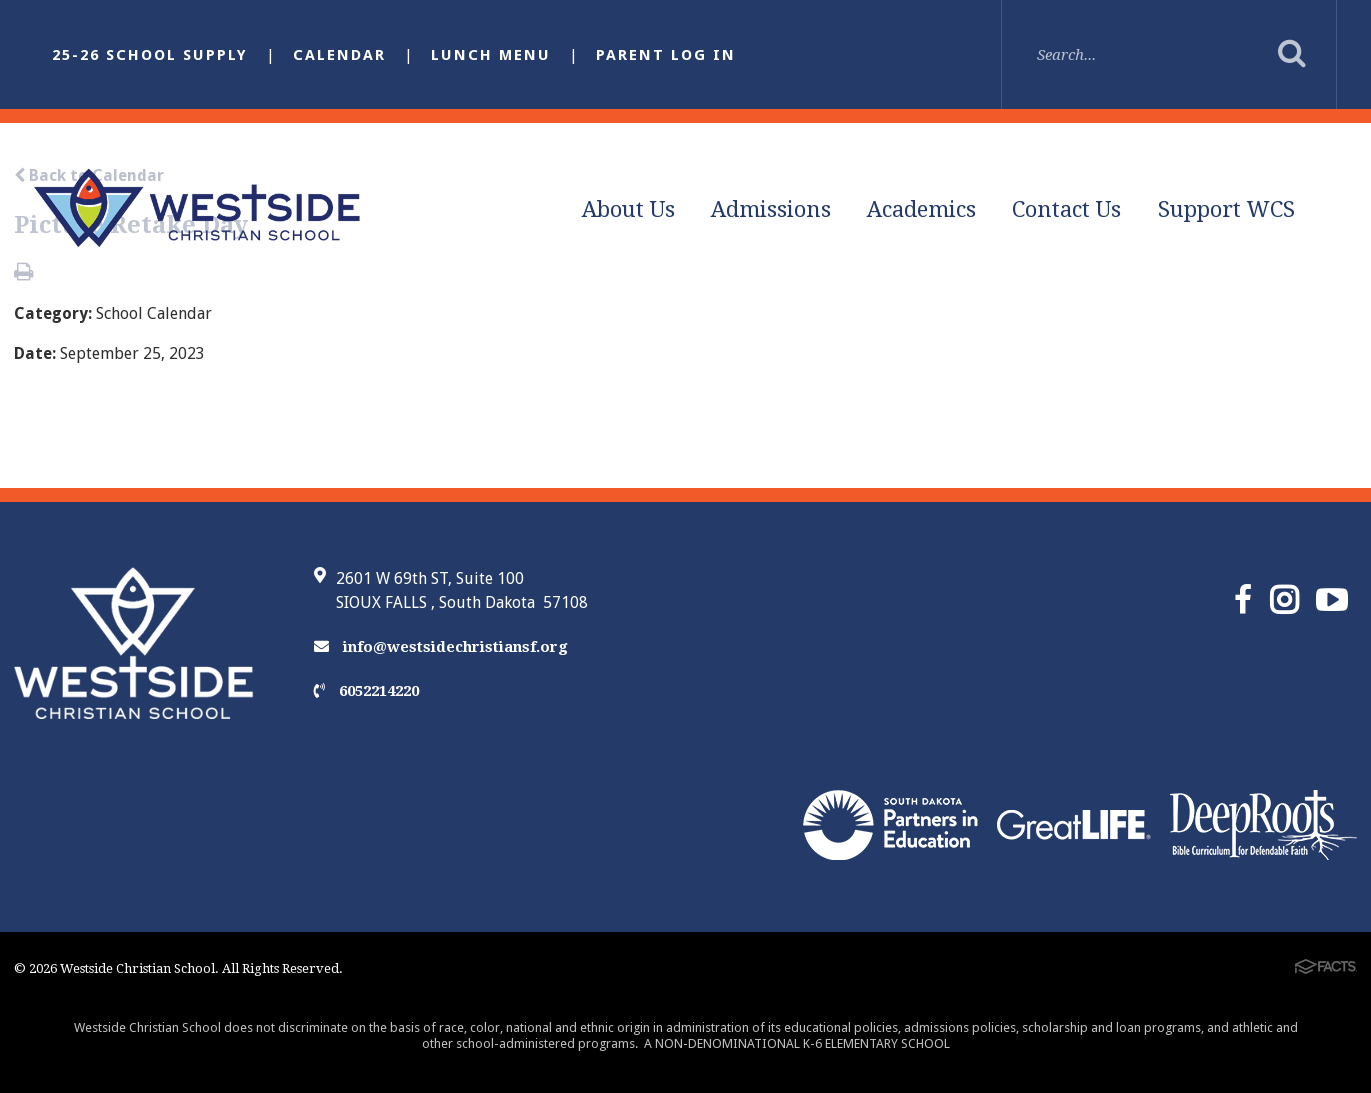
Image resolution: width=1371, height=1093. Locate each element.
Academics (921, 209)
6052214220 (366, 691)
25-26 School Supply (150, 55)
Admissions (771, 209)
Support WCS (1226, 209)
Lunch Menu (491, 55)
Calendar (339, 55)
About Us (628, 209)
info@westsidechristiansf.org (441, 647)
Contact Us (1066, 209)
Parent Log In (666, 55)
